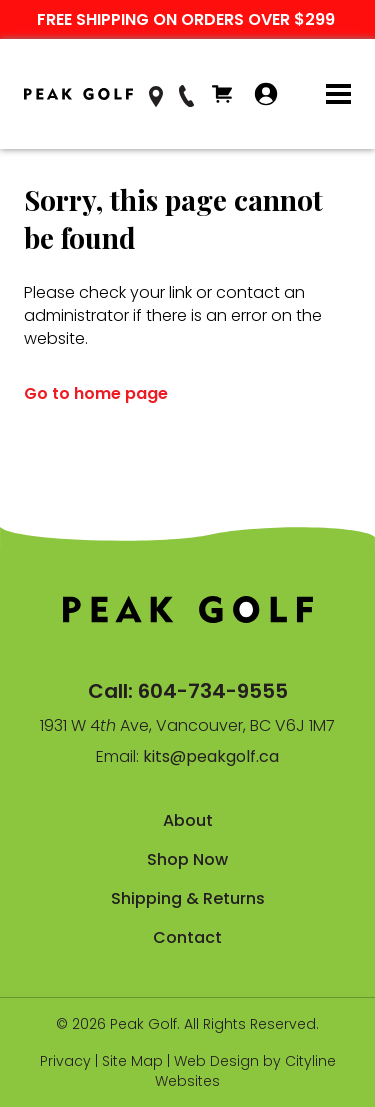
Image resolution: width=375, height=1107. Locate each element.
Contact (187, 937)
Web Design (216, 1061)
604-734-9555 (213, 691)
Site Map (132, 1061)
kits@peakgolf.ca (211, 756)
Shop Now (187, 859)
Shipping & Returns (188, 898)
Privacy (65, 1061)
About (188, 820)
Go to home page (96, 393)
